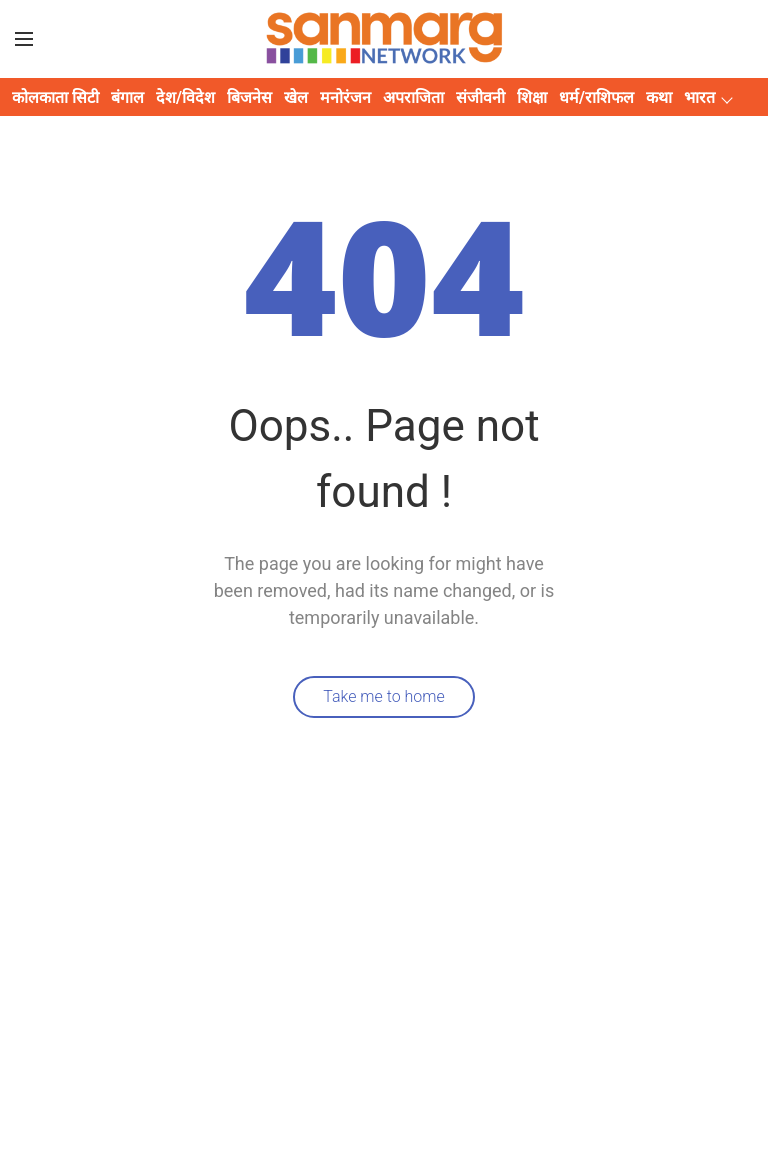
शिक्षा (532, 97)
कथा (659, 97)
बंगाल (127, 97)
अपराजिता (413, 97)
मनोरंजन (345, 97)
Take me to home (384, 696)
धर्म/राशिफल (596, 97)
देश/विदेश (185, 97)
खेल (296, 97)
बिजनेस (249, 97)
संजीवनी (480, 97)
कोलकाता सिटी (55, 97)
